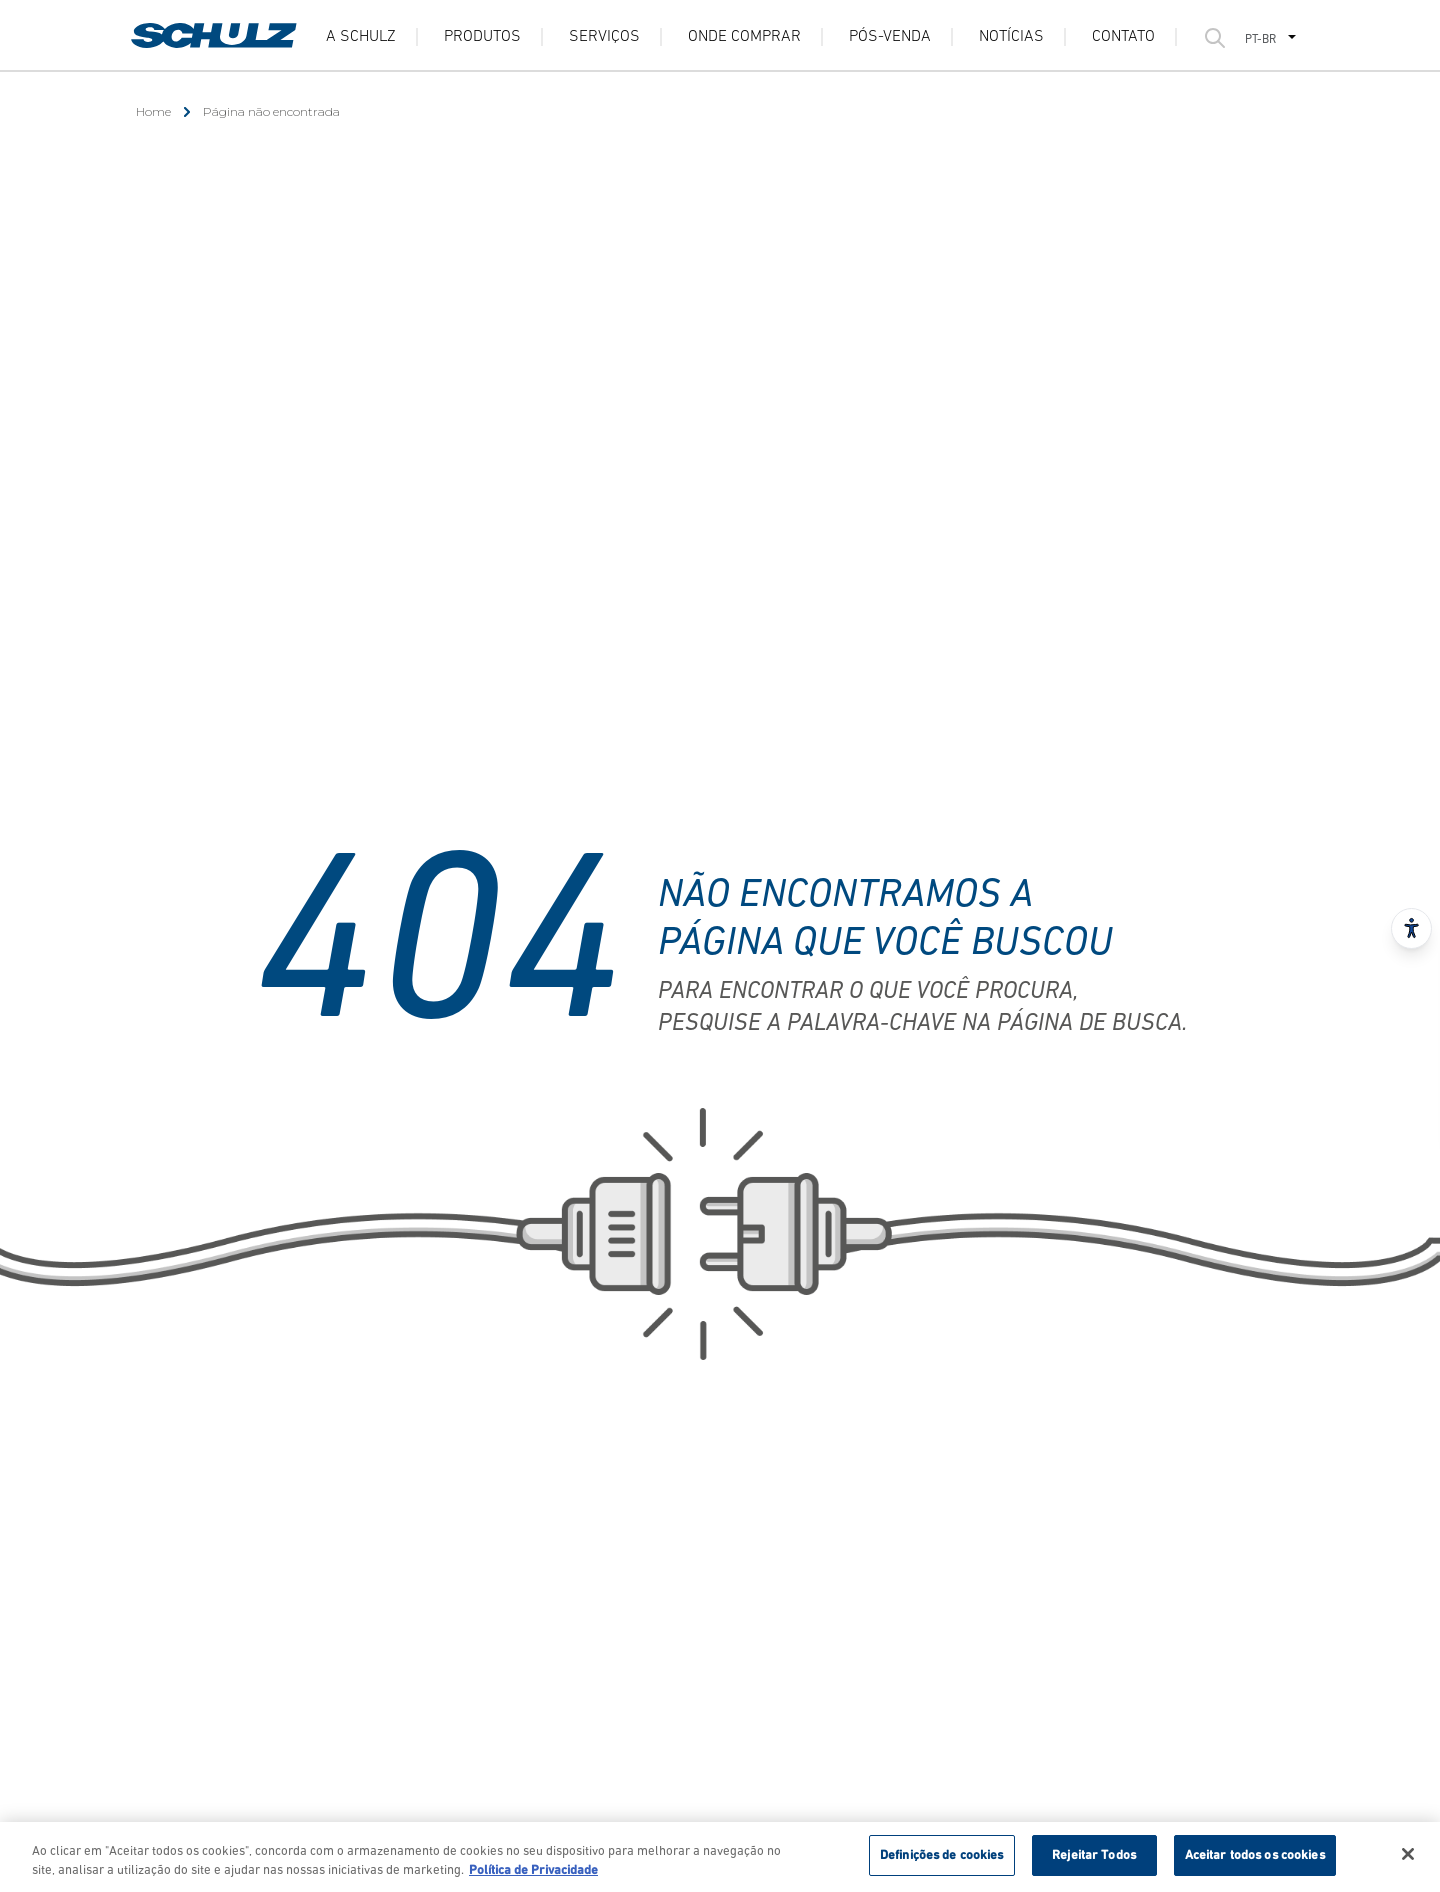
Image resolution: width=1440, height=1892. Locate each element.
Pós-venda (890, 37)
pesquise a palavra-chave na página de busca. (922, 1024)
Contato (1123, 37)
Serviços (604, 37)
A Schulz (361, 37)
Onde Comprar (744, 37)
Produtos (482, 37)
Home (153, 111)
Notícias (1011, 37)
